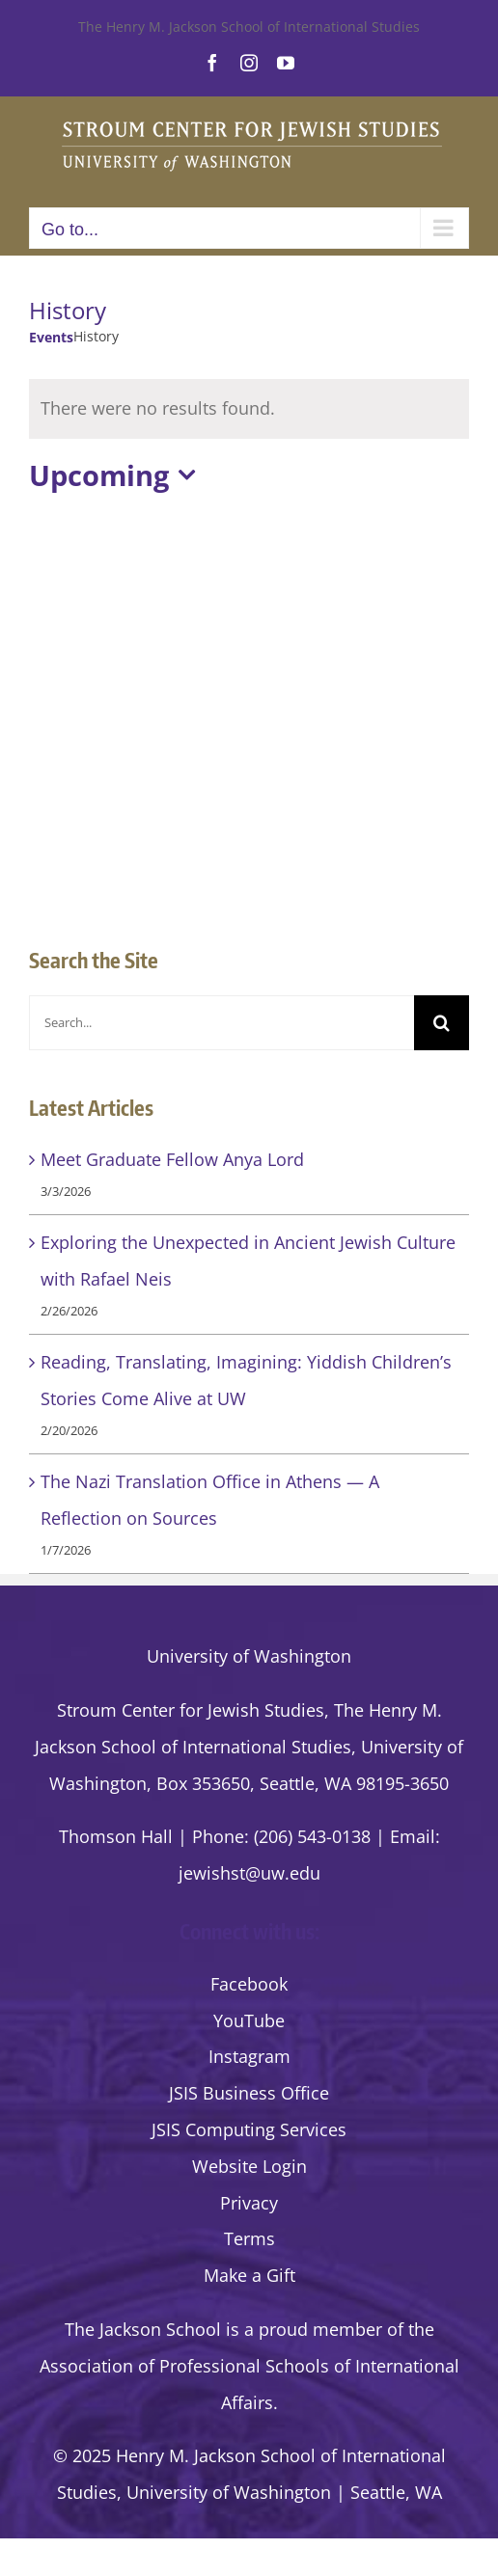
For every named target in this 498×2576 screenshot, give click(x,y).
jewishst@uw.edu (249, 1873)
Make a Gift (249, 2275)
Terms (249, 2238)
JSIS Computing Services (249, 2129)
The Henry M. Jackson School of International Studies (249, 26)
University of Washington (249, 1656)
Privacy (249, 2202)
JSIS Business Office (249, 2092)
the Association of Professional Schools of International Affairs (249, 2366)
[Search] (441, 1022)
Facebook (249, 1983)
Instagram (249, 2056)
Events (51, 337)
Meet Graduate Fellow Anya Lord (172, 1159)
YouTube (249, 2020)
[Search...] (221, 1022)
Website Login (249, 2166)
